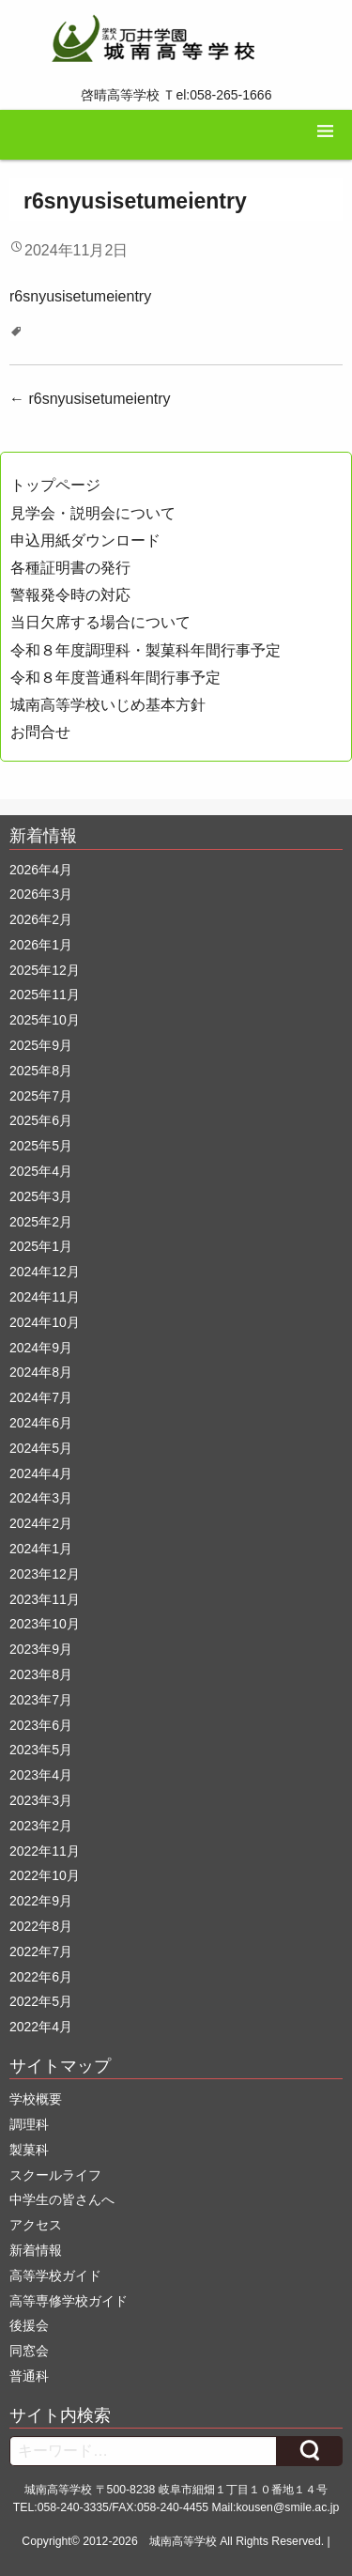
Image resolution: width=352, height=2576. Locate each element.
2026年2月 (40, 919)
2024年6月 (40, 1422)
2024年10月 (44, 1322)
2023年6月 (40, 1725)
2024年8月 (40, 1372)
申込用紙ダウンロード (85, 540)
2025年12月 (44, 970)
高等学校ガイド (55, 2275)
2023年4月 (40, 1774)
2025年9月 (40, 1045)
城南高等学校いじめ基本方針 (108, 705)
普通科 (29, 2375)
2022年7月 (40, 1951)
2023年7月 (40, 1699)
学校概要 (35, 2098)
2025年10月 (44, 1019)
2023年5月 (40, 1749)
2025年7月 (40, 1095)
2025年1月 (40, 1246)
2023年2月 (40, 1825)
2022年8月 (40, 1926)
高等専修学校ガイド (68, 2300)
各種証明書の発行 (70, 568)
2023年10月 (44, 1623)
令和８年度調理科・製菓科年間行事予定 (145, 650)
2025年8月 (40, 1070)
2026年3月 (40, 894)
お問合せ (40, 732)
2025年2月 (40, 1221)
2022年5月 (40, 2001)
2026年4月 (40, 869)
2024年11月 (44, 1296)
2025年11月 (44, 994)
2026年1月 (40, 944)
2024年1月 (40, 1548)
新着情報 (35, 2250)
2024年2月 (40, 1523)
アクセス (35, 2224)
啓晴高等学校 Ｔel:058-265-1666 (176, 94)
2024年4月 (40, 1473)
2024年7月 (40, 1397)
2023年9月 (40, 1649)
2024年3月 (40, 1497)
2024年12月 (44, 1271)
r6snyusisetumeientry (80, 296)
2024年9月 (40, 1347)
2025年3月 (40, 1196)
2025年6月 (40, 1120)
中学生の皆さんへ (62, 2199)
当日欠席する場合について (100, 622)
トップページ (55, 485)
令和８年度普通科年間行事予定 (115, 678)
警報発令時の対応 (70, 595)
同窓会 (29, 2350)
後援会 (29, 2325)
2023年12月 (44, 1573)
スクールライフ (55, 2175)
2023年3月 (40, 1800)
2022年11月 (44, 1851)
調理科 (29, 2124)
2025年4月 (40, 1171)
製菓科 (29, 2149)
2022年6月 (40, 1976)
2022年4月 (40, 2026)
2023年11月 (44, 1599)
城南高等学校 (183, 2541)
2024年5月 (40, 1448)
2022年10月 (44, 1875)
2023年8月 (40, 1674)
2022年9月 (40, 1900)
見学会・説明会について (93, 513)
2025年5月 (40, 1145)
